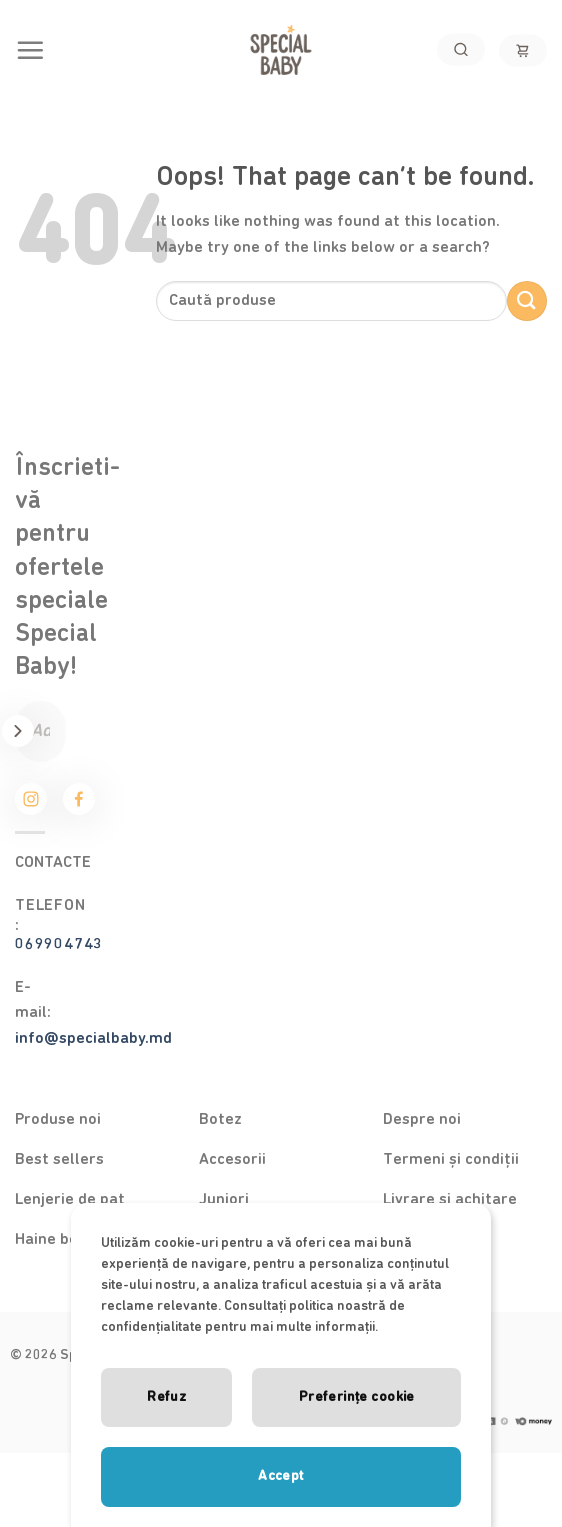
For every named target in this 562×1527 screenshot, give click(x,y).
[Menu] (30, 50)
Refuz (166, 1397)
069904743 (59, 944)
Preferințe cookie (357, 1397)
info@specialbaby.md (93, 1038)
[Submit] (527, 300)
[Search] (461, 49)
